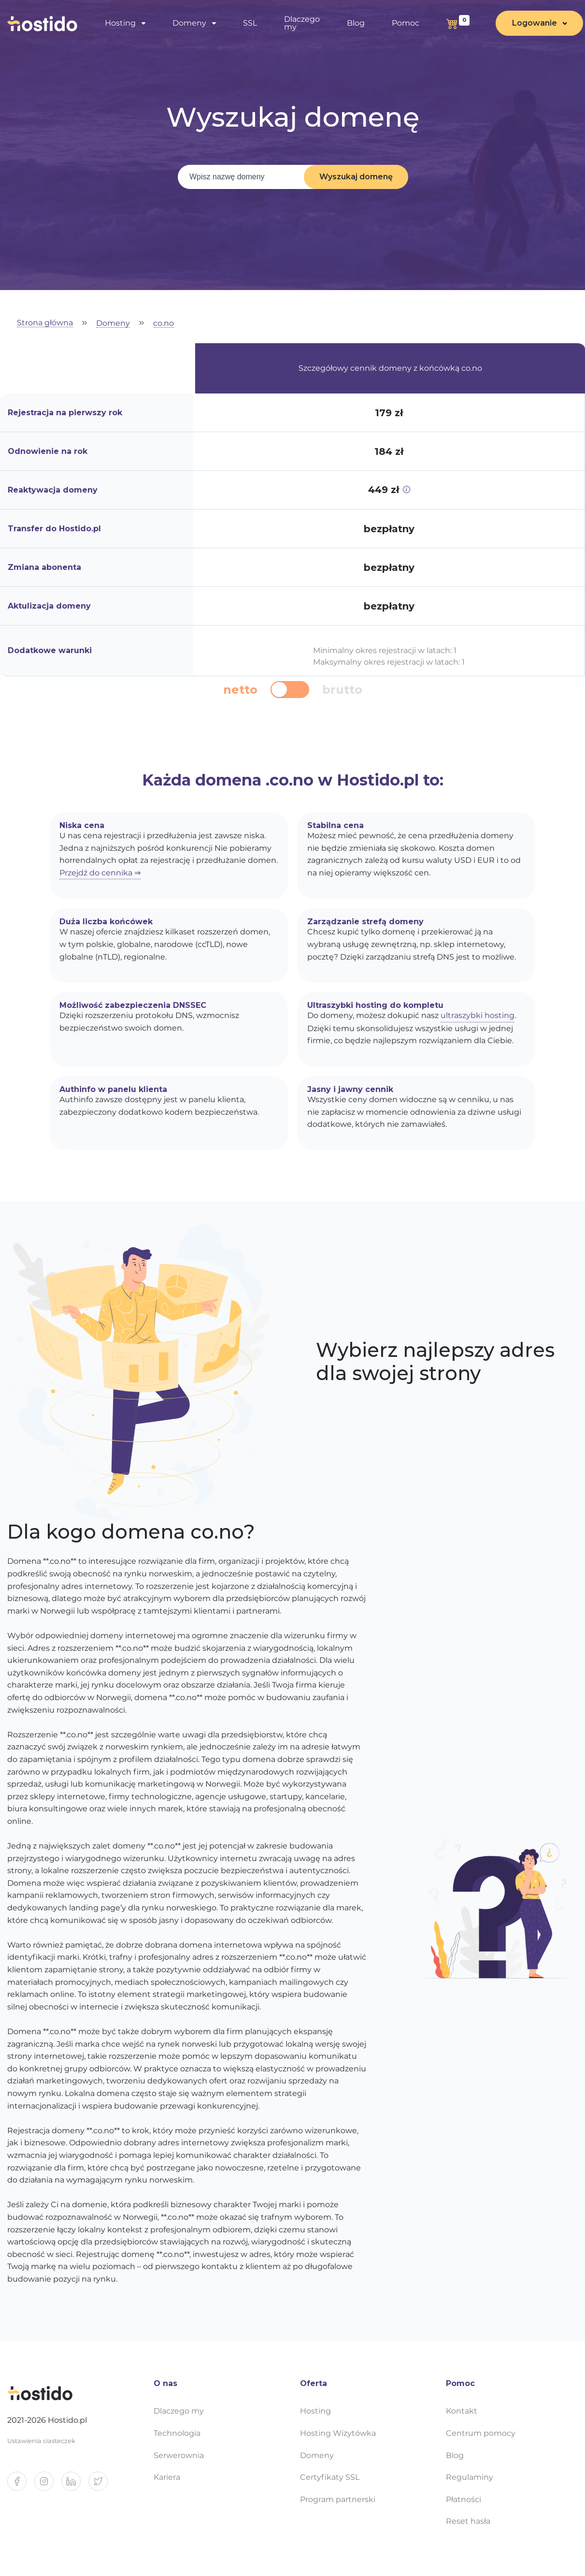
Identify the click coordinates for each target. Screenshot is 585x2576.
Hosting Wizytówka (338, 2433)
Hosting (120, 23)
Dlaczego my (302, 23)
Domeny (189, 23)
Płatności (463, 2499)
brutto (342, 690)
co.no (163, 324)
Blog (356, 23)
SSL (250, 23)
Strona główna (45, 323)
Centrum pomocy (480, 2433)
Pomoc (405, 23)
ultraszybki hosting (477, 1015)
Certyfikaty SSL (329, 2477)
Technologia (177, 2433)
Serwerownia (179, 2455)
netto (240, 690)
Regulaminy (469, 2477)
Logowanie (534, 23)
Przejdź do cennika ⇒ (100, 872)
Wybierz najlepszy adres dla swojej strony (435, 1362)
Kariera (167, 2477)
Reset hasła (468, 2521)
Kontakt (461, 2411)
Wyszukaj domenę (356, 176)
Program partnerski (337, 2499)
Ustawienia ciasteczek (41, 2441)
